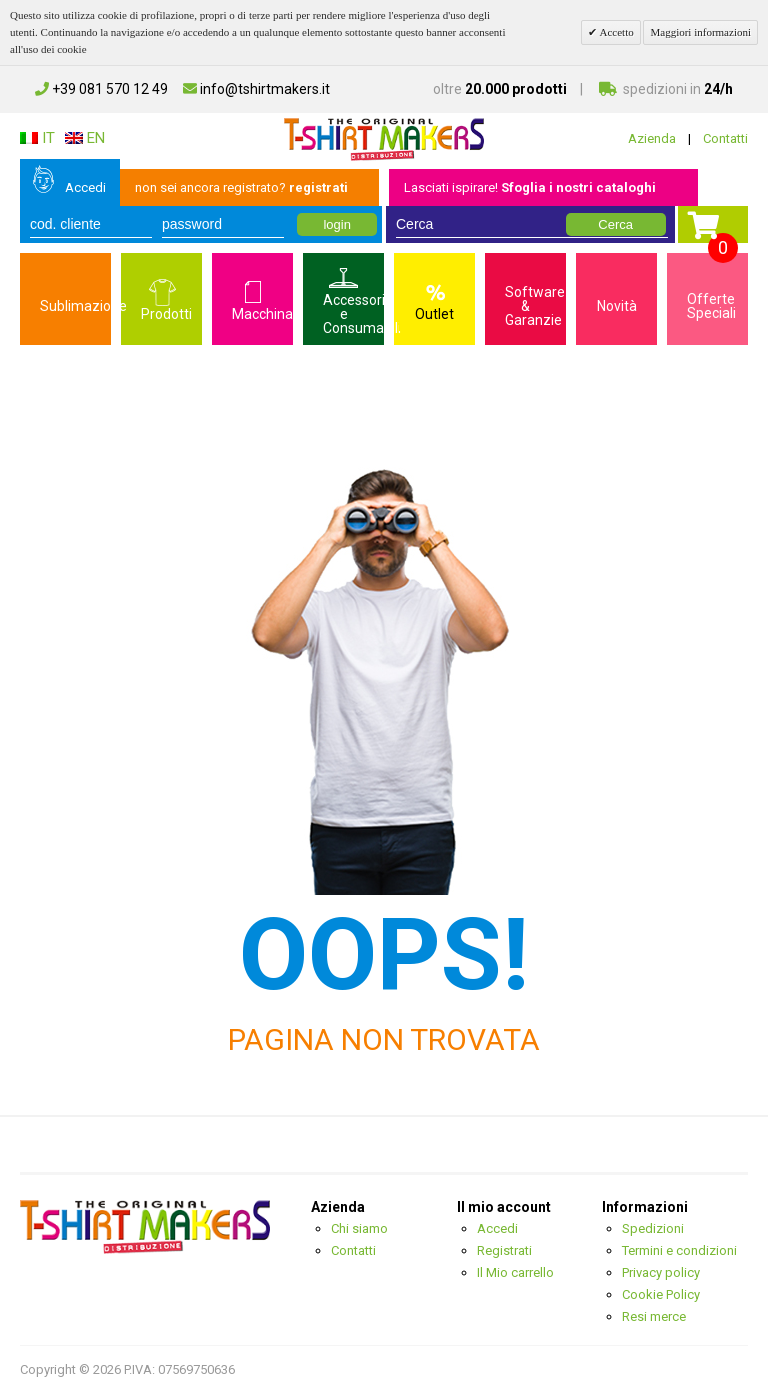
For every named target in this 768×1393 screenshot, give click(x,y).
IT (37, 138)
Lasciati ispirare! (530, 187)
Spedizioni (653, 1228)
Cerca (615, 224)
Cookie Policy (661, 1294)
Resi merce (654, 1316)
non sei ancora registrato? (241, 187)
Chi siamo (359, 1228)
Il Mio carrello (515, 1272)
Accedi (85, 187)
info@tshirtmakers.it (256, 89)
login (336, 224)
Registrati (504, 1250)
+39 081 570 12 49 (101, 89)
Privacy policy (661, 1272)
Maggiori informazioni (700, 32)
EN (85, 138)
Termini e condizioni (679, 1250)
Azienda (652, 138)
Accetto (615, 32)
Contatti (725, 138)
